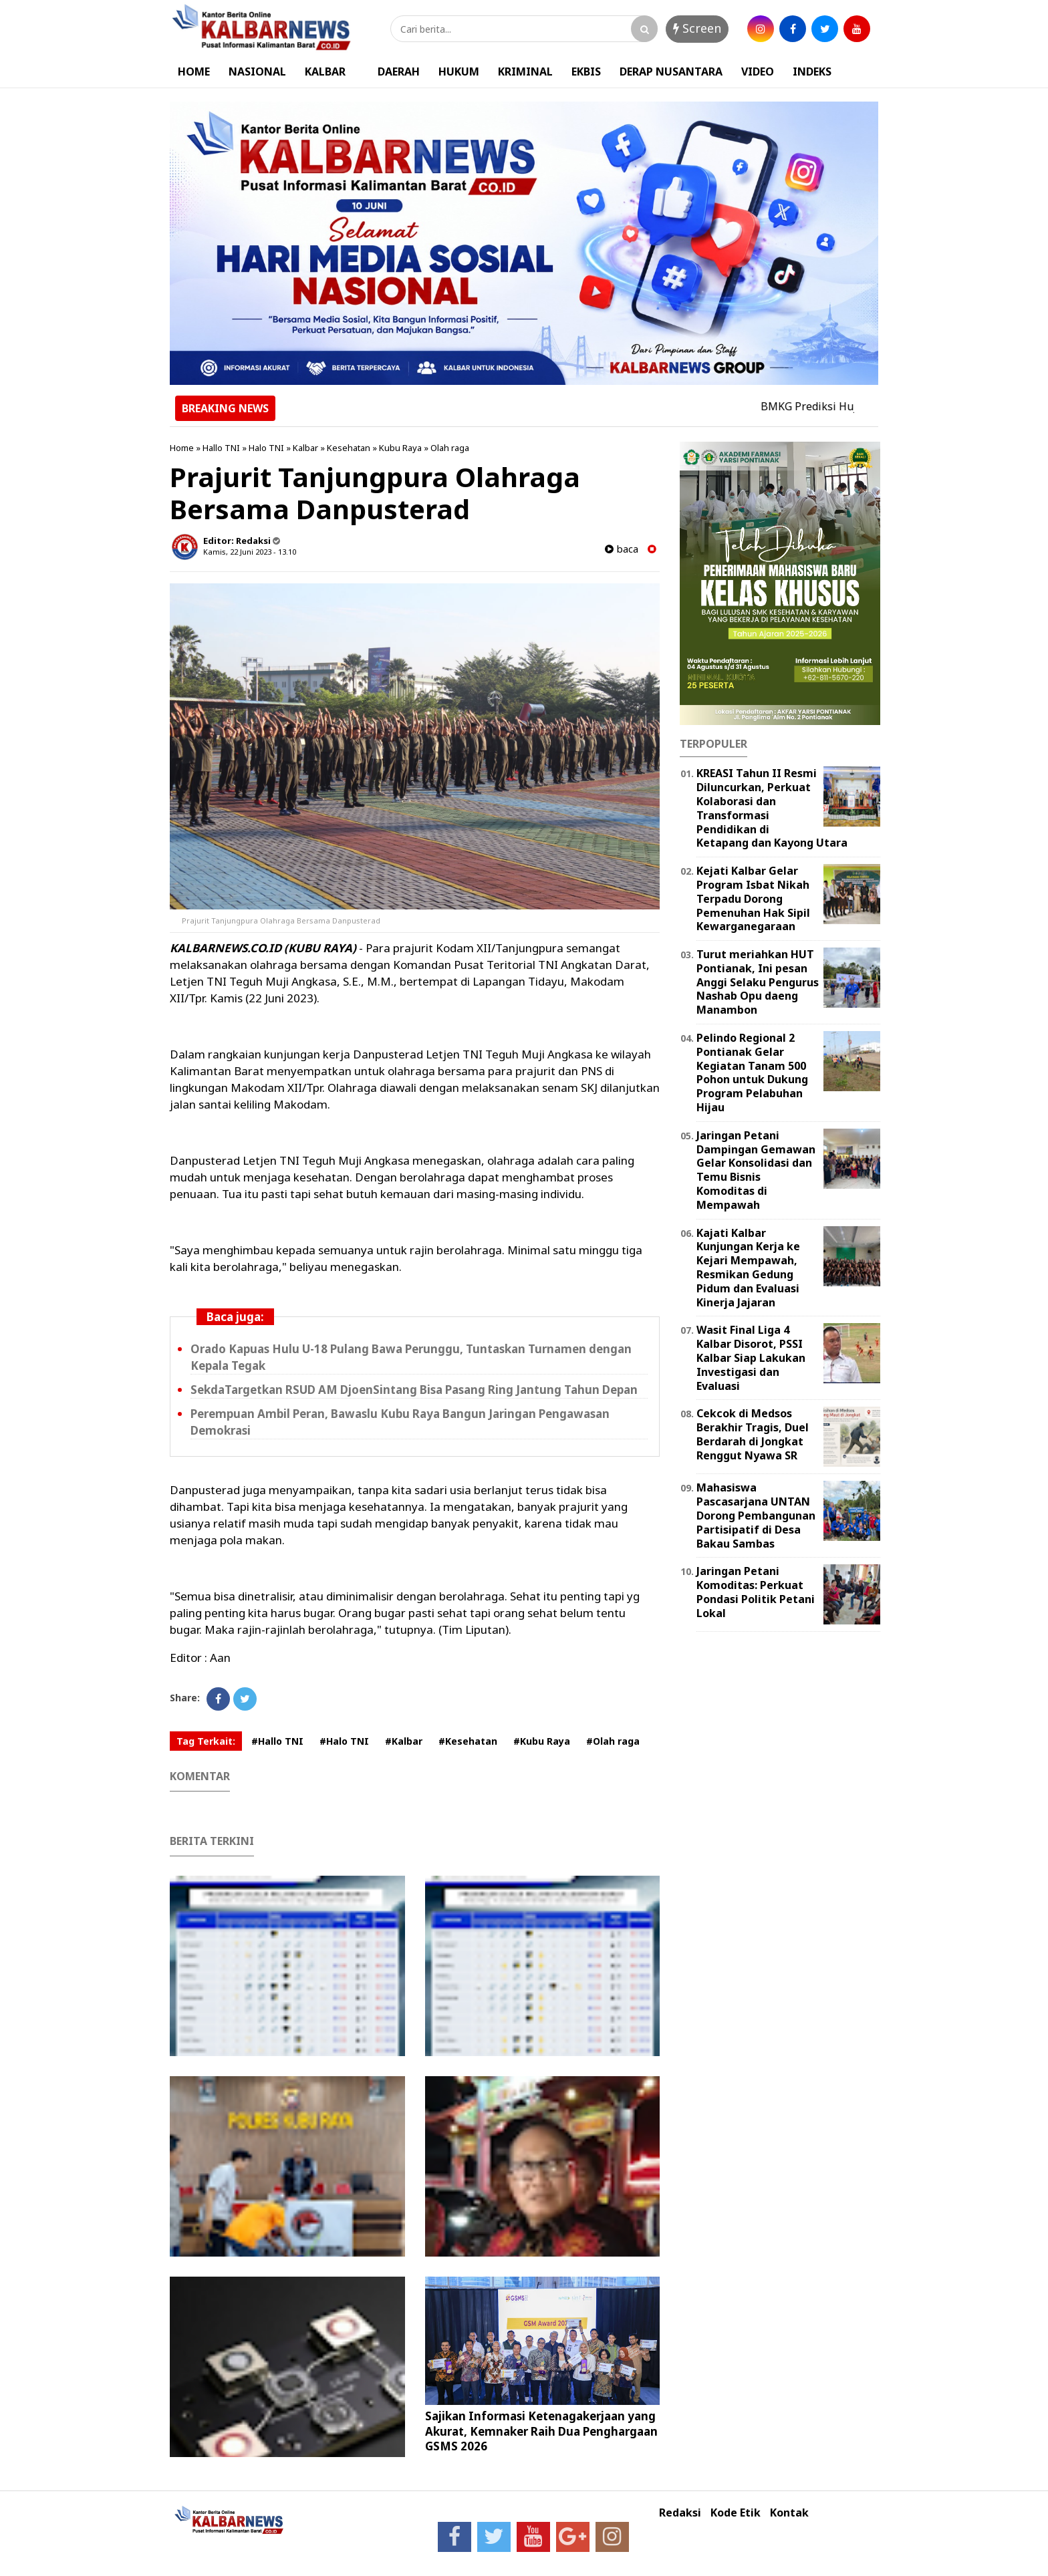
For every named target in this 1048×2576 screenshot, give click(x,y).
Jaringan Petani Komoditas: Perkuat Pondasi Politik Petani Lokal (755, 1592)
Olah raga (449, 448)
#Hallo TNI (277, 1741)
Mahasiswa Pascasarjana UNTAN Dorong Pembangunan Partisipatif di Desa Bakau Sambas (755, 1515)
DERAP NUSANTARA (671, 71)
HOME (194, 71)
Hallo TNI (221, 448)
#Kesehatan (467, 1741)
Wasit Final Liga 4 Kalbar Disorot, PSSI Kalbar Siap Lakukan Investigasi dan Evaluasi (750, 1357)
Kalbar (305, 448)
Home (182, 448)
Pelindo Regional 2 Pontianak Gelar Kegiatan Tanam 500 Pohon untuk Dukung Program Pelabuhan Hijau (752, 1072)
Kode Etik (735, 2513)
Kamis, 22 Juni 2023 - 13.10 (249, 552)
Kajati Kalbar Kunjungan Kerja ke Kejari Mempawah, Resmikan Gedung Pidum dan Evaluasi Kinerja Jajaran (748, 1268)
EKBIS (586, 71)
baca (621, 549)
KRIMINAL (525, 71)
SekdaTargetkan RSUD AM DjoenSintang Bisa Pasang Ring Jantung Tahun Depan (414, 1389)
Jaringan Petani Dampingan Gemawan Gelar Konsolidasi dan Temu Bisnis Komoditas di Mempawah (755, 1170)
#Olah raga (613, 1741)
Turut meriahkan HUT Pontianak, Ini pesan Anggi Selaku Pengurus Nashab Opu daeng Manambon (757, 982)
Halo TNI (266, 448)
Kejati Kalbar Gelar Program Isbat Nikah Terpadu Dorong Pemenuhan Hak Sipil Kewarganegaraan (753, 898)
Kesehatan (348, 448)
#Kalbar (403, 1741)
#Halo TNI (344, 1741)
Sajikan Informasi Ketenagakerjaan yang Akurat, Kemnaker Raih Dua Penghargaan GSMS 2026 (541, 2430)
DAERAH (399, 71)
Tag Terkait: (205, 1741)
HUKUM (458, 71)
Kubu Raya (400, 448)
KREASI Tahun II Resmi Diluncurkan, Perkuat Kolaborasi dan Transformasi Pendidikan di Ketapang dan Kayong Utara (771, 808)
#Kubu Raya (541, 1741)
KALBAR (325, 71)
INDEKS (812, 71)
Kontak (789, 2513)
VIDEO (757, 71)
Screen (697, 28)
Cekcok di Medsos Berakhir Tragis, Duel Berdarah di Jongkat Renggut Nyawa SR (752, 1434)
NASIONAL (257, 71)
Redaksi (680, 2513)
